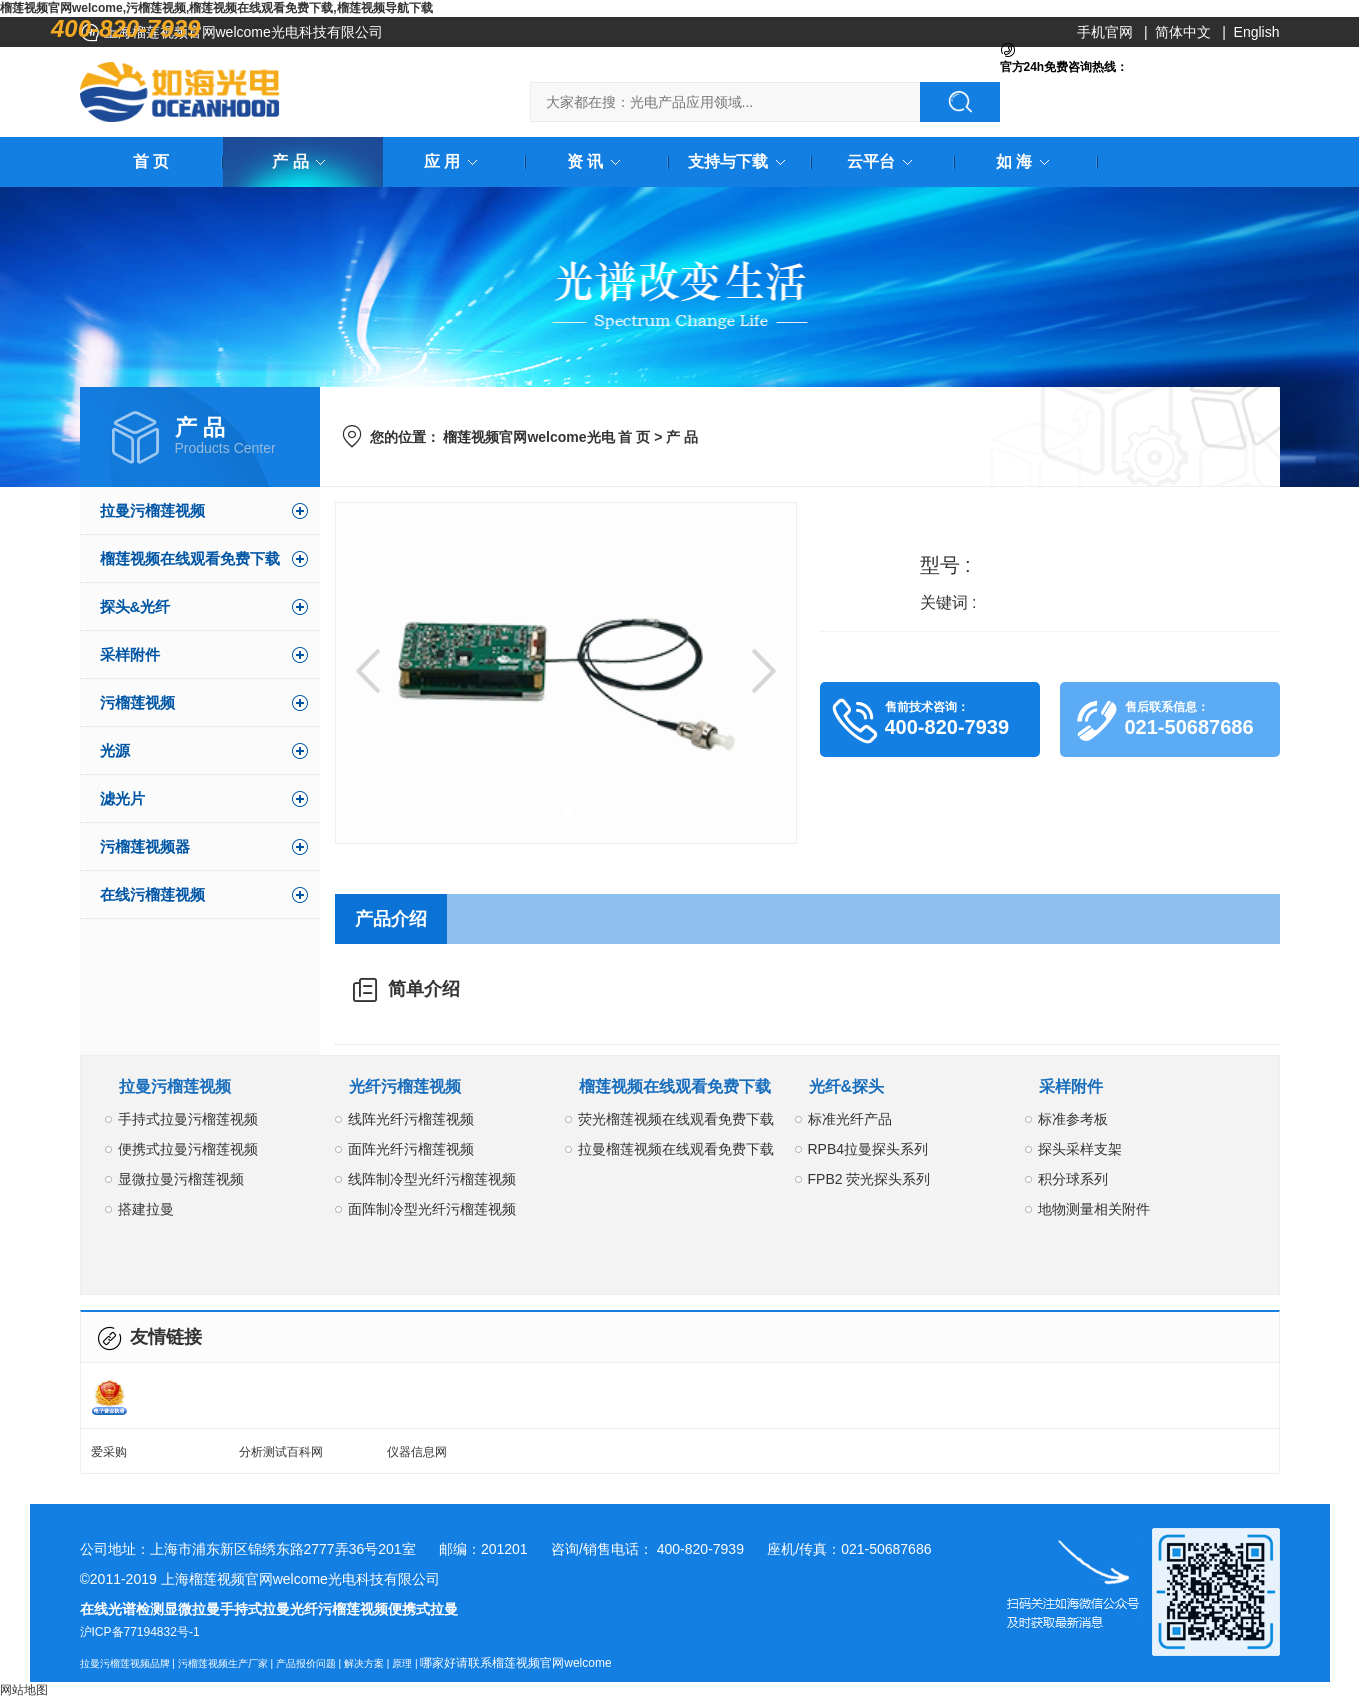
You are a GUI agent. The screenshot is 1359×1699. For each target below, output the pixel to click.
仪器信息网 (417, 1452)
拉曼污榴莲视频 (152, 510)
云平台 (883, 161)
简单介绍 (424, 989)
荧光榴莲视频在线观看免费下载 (676, 1119)
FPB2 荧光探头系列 (869, 1179)
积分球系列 (1073, 1179)
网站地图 (24, 1690)
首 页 (151, 161)
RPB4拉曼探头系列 (868, 1149)
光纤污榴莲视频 (405, 1086)
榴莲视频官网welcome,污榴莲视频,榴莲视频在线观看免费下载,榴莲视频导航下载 (216, 8)
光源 (115, 750)
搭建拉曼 (146, 1209)
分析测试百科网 (281, 1452)
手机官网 (1105, 32)
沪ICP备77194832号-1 (140, 1632)
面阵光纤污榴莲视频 (411, 1149)
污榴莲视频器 (145, 846)
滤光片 (122, 798)
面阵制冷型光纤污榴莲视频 (432, 1209)
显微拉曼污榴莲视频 (181, 1179)
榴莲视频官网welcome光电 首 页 (546, 437)
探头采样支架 (1080, 1149)
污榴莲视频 (137, 702)
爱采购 (109, 1452)
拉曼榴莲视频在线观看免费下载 (676, 1149)
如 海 (1026, 161)
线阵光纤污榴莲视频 (411, 1119)
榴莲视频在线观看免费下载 (190, 558)
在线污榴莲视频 (152, 894)
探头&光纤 (135, 606)
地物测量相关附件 (1094, 1209)
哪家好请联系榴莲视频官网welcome (515, 1663)
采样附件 (130, 654)
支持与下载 (740, 161)
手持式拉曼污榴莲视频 (188, 1119)
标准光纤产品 (850, 1119)
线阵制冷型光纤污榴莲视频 (432, 1179)
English (1257, 32)
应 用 (454, 161)
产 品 (302, 161)
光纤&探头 (847, 1086)
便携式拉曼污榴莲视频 (188, 1149)
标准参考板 (1073, 1119)
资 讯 (597, 161)
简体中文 (1183, 32)
